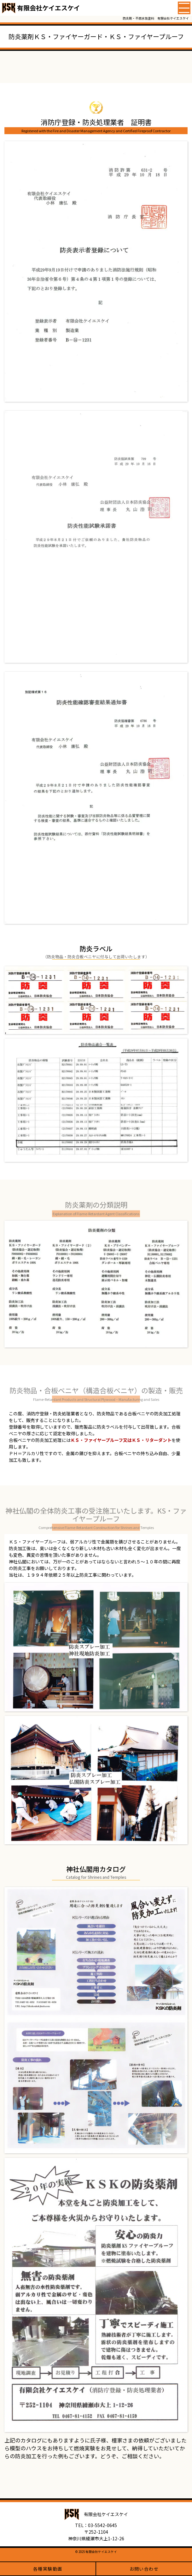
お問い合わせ (144, 2569)
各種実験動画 (47, 2569)
